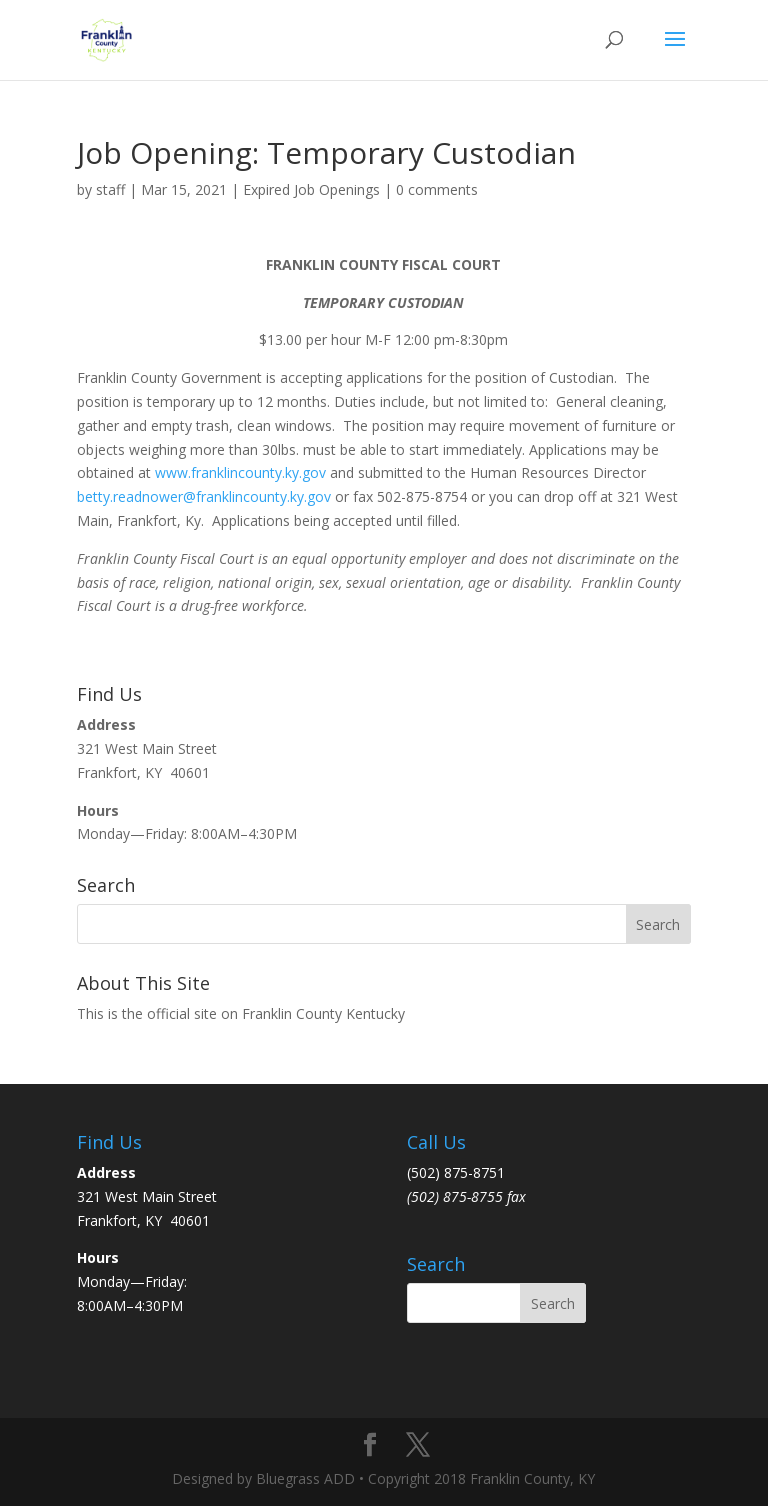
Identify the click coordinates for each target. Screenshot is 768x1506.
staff (110, 189)
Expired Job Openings (311, 189)
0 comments (437, 189)
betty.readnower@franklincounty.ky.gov (204, 496)
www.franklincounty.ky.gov (240, 472)
